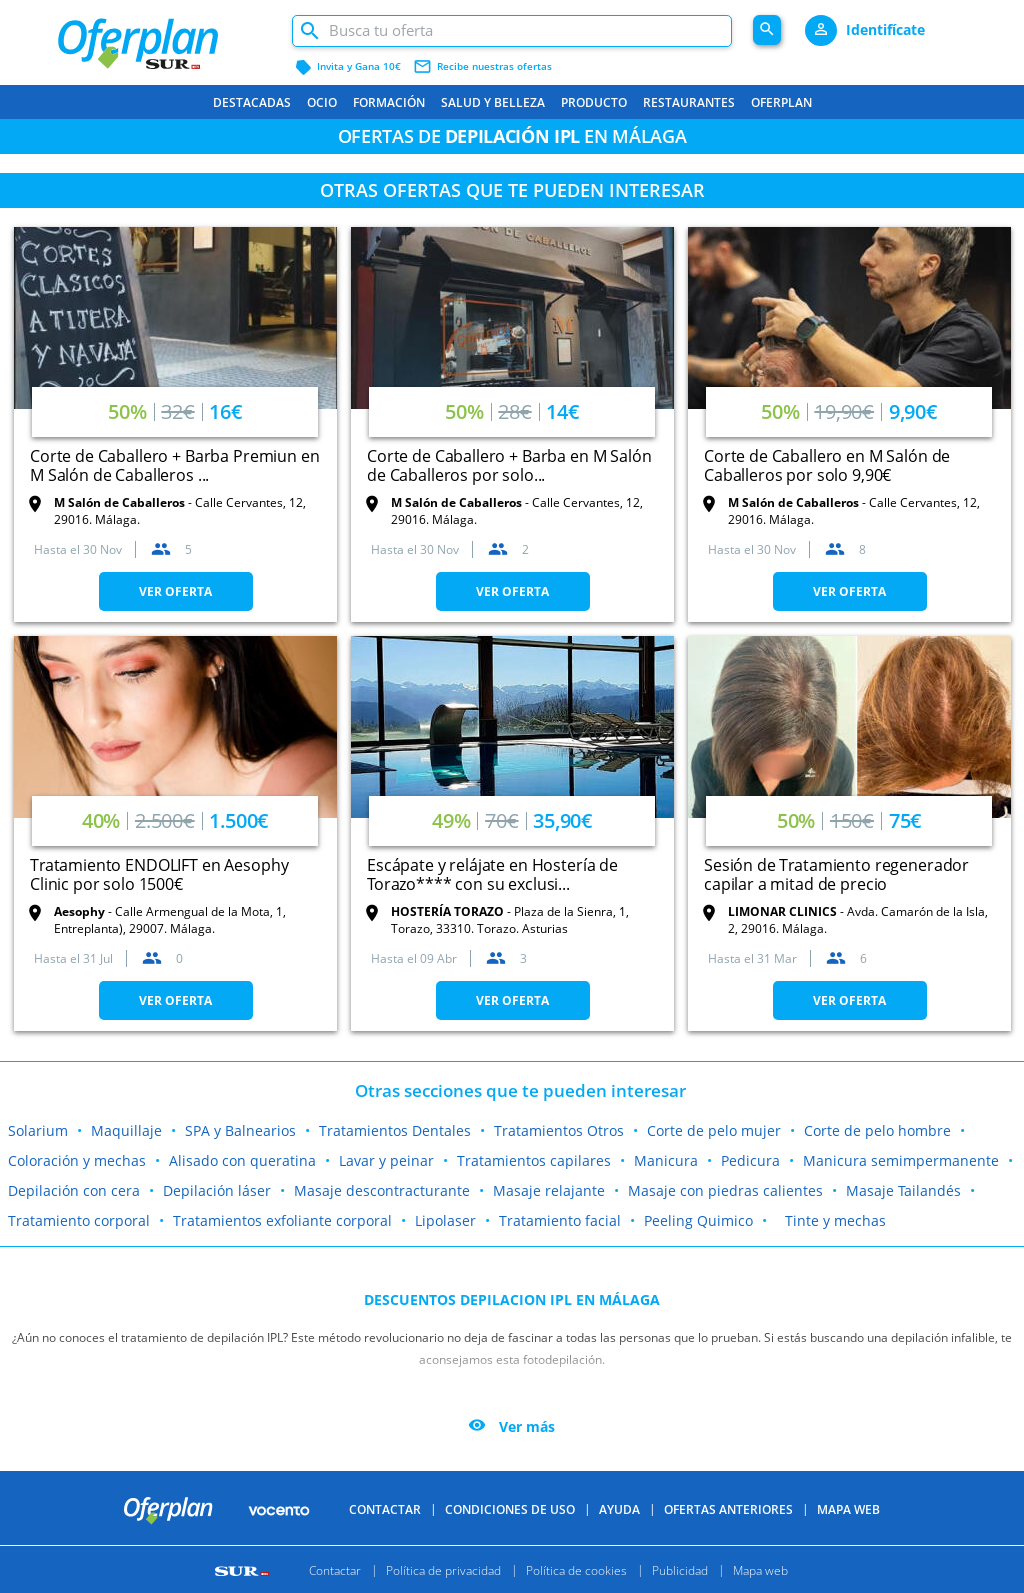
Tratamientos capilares (534, 1160)
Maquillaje (126, 1130)
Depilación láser (217, 1190)
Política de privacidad (443, 1569)
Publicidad (680, 1569)
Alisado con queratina (242, 1160)
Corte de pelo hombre (877, 1130)
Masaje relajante (549, 1190)
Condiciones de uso (510, 1509)
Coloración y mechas (77, 1160)
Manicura (666, 1160)
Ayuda (619, 1509)
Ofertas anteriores (728, 1509)
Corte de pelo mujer (714, 1130)
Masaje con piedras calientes (725, 1190)
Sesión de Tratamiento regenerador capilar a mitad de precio (836, 874)
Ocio (322, 102)
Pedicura (750, 1160)
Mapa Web (848, 1509)
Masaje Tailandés (903, 1190)
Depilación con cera (74, 1190)
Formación (389, 102)
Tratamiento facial (560, 1220)
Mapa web (760, 1569)
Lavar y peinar (386, 1160)
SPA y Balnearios (240, 1130)
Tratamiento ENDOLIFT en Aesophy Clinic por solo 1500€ (159, 874)
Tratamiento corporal (79, 1220)
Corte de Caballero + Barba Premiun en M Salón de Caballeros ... (174, 465)
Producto (594, 102)
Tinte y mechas (835, 1220)
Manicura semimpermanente (901, 1160)
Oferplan (781, 102)
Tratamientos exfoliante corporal (282, 1220)
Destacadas (252, 102)
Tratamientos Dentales (395, 1130)
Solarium (38, 1130)
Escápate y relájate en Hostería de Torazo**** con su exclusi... (492, 874)
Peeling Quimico (698, 1220)
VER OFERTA (175, 591)
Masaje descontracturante (382, 1190)
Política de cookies (576, 1569)
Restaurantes (689, 102)
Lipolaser (445, 1220)
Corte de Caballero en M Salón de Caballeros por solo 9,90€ (827, 465)
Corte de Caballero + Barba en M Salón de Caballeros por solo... (509, 465)
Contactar (385, 1509)
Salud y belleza (493, 102)
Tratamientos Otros (559, 1130)
